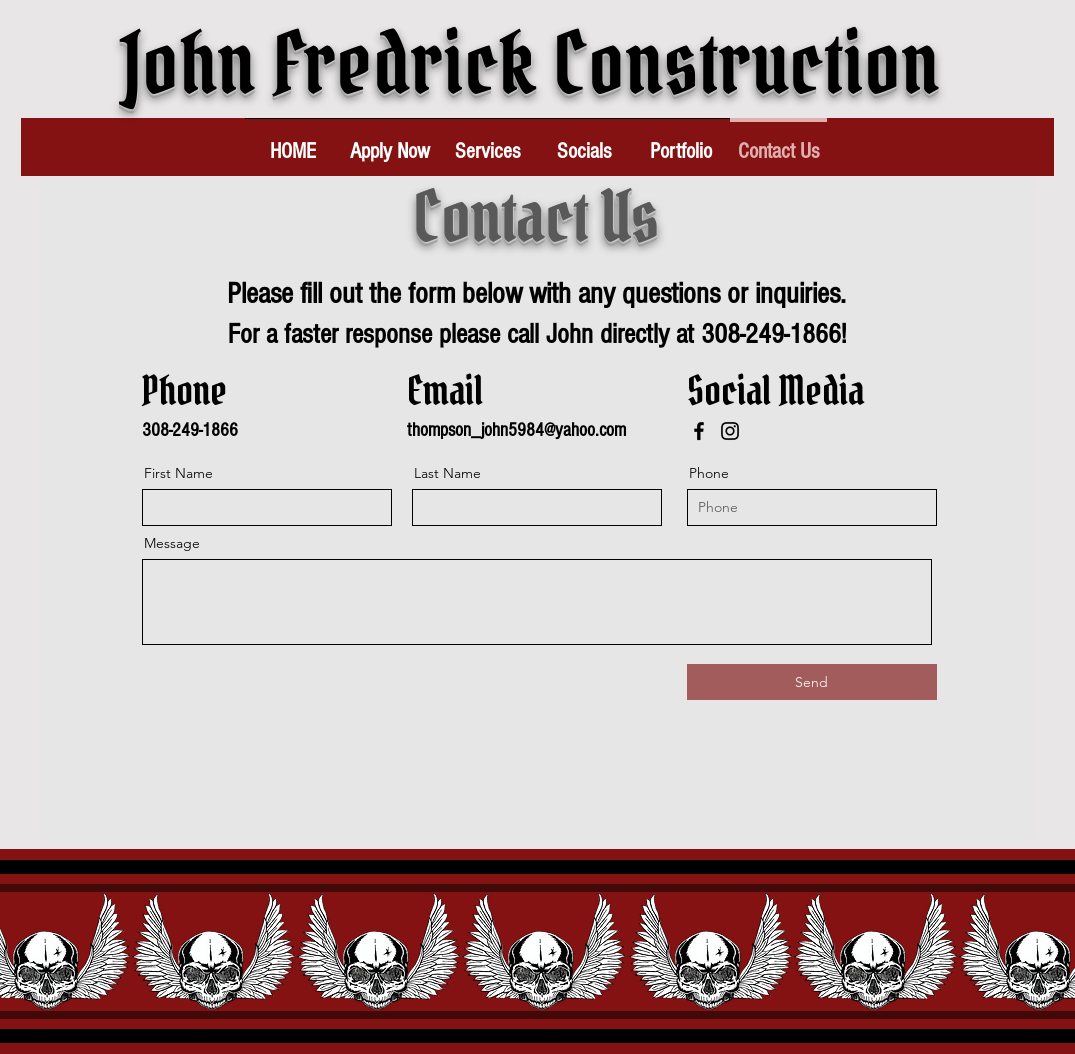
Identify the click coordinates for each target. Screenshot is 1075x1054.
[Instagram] (730, 431)
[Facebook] (699, 431)
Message (172, 543)
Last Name (447, 473)
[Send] (812, 682)
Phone (709, 473)
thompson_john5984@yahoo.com (516, 430)
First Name (178, 473)
